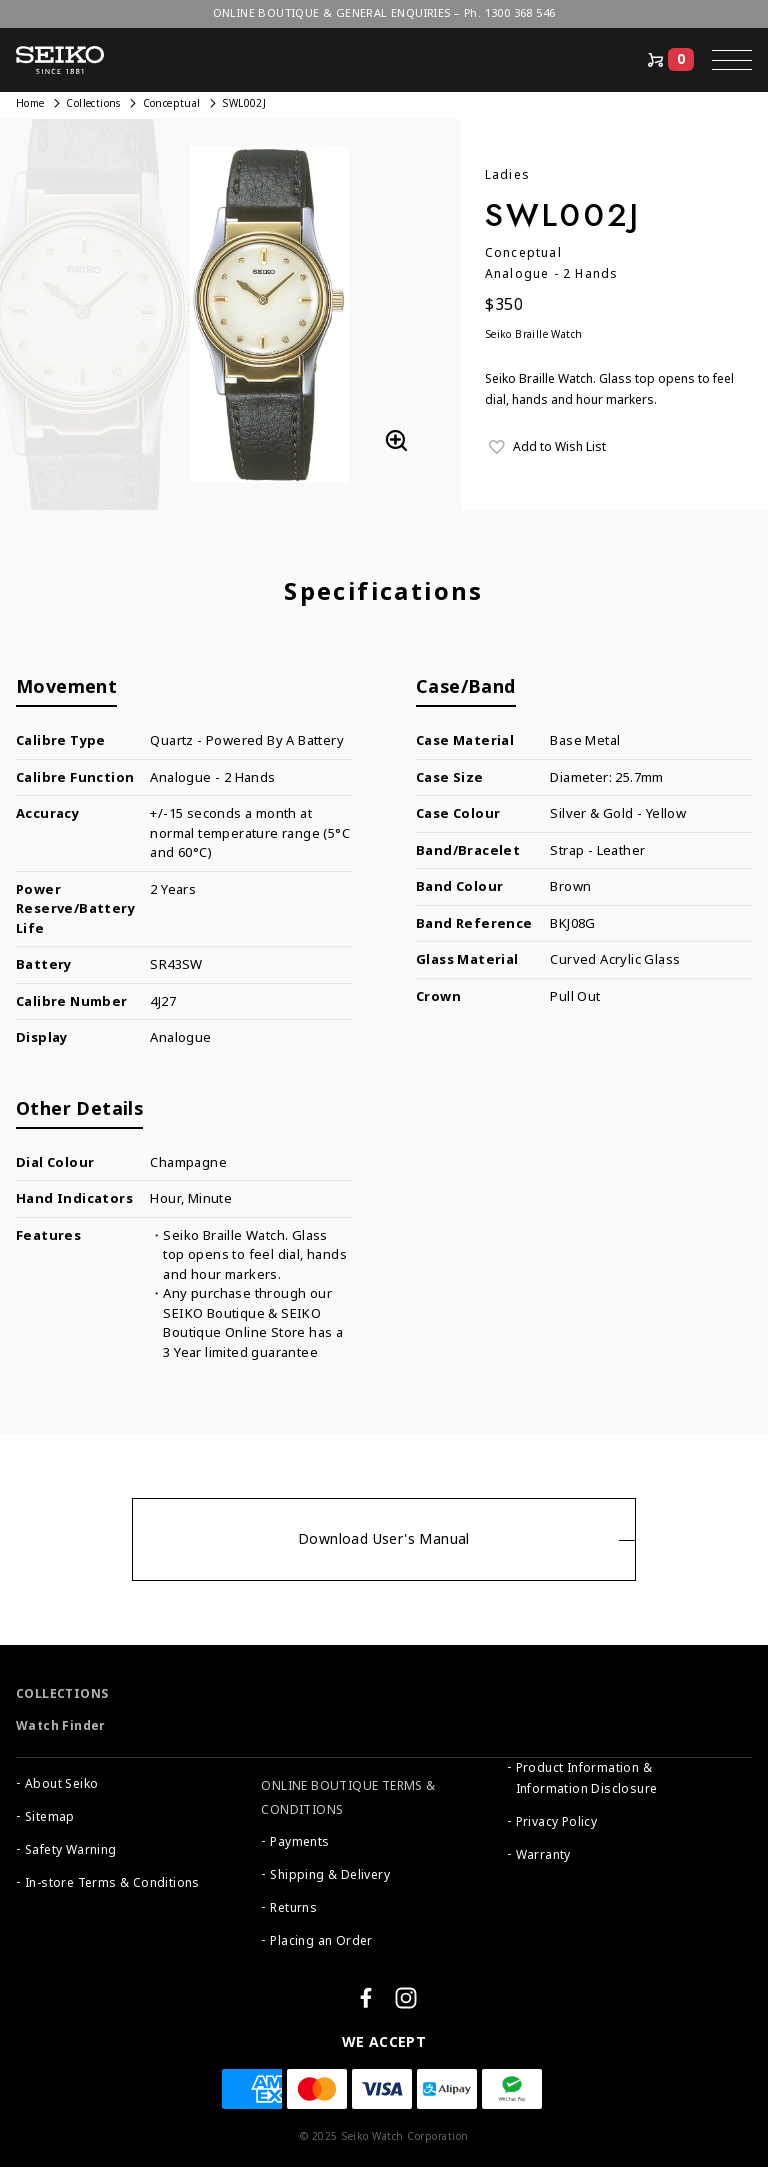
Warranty (543, 1855)
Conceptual (172, 103)
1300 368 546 (520, 13)
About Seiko (61, 1784)
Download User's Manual (384, 1539)
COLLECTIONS (62, 1694)
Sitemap (50, 1817)
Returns (293, 1908)
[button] (732, 60)
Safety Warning (71, 1850)
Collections (93, 103)
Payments (299, 1842)
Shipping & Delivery (330, 1875)
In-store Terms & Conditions (112, 1883)
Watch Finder (61, 1726)
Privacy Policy (557, 1822)
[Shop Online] (669, 60)
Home (30, 103)
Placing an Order (321, 1941)
